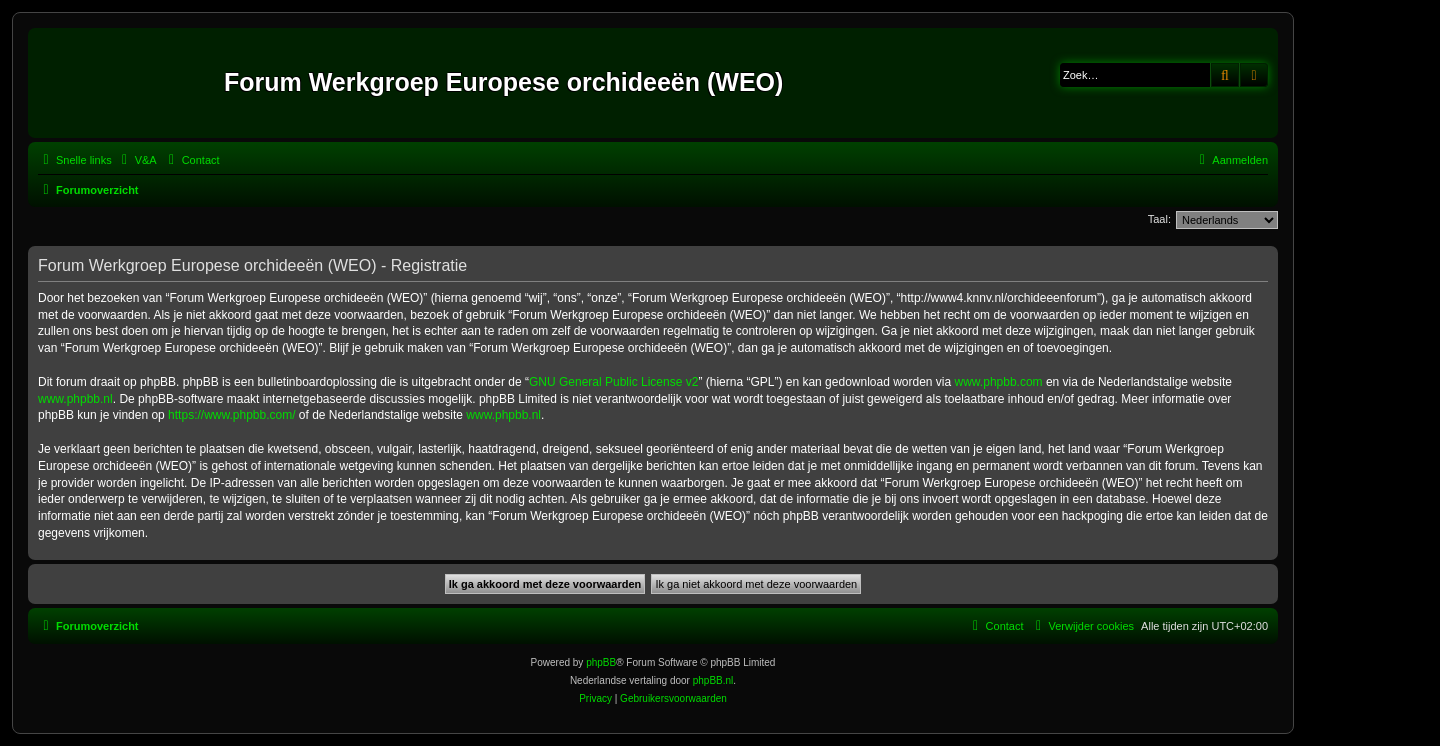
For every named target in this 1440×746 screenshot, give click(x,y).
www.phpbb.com (999, 382)
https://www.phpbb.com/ (231, 415)
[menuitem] (137, 160)
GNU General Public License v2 (613, 382)
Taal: (1159, 219)
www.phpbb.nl (75, 399)
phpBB (601, 662)
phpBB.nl (713, 680)
